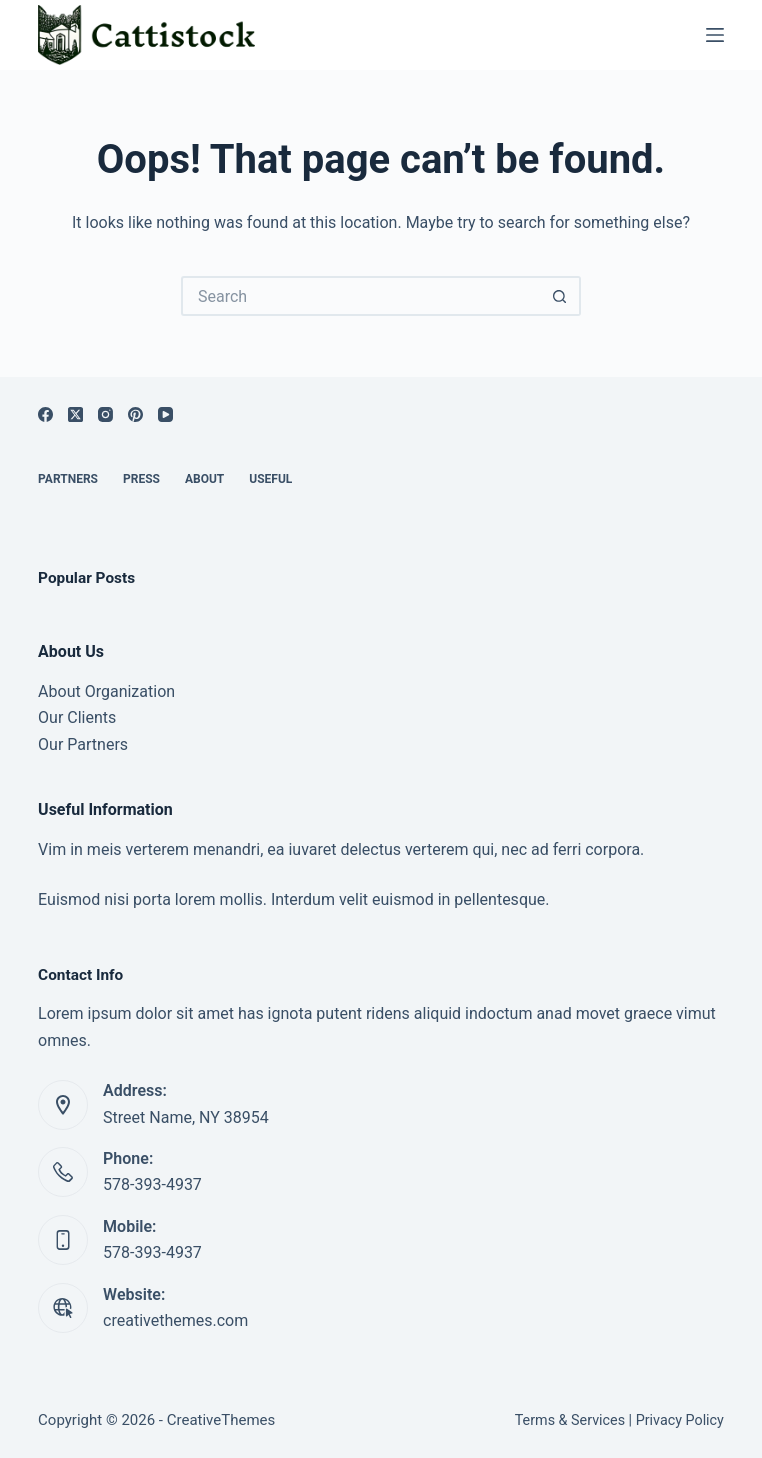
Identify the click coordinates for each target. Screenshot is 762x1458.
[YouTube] (165, 414)
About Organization (106, 691)
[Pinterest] (135, 414)
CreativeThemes (221, 1420)
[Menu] (715, 35)
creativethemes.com (175, 1320)
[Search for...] (361, 296)
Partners (68, 479)
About (204, 479)
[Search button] (561, 296)
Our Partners (83, 744)
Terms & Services (570, 1420)
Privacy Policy (680, 1420)
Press (141, 479)
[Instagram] (105, 414)
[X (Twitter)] (75, 414)
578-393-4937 (152, 1184)
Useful (270, 479)
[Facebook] (45, 414)
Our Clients (77, 717)
